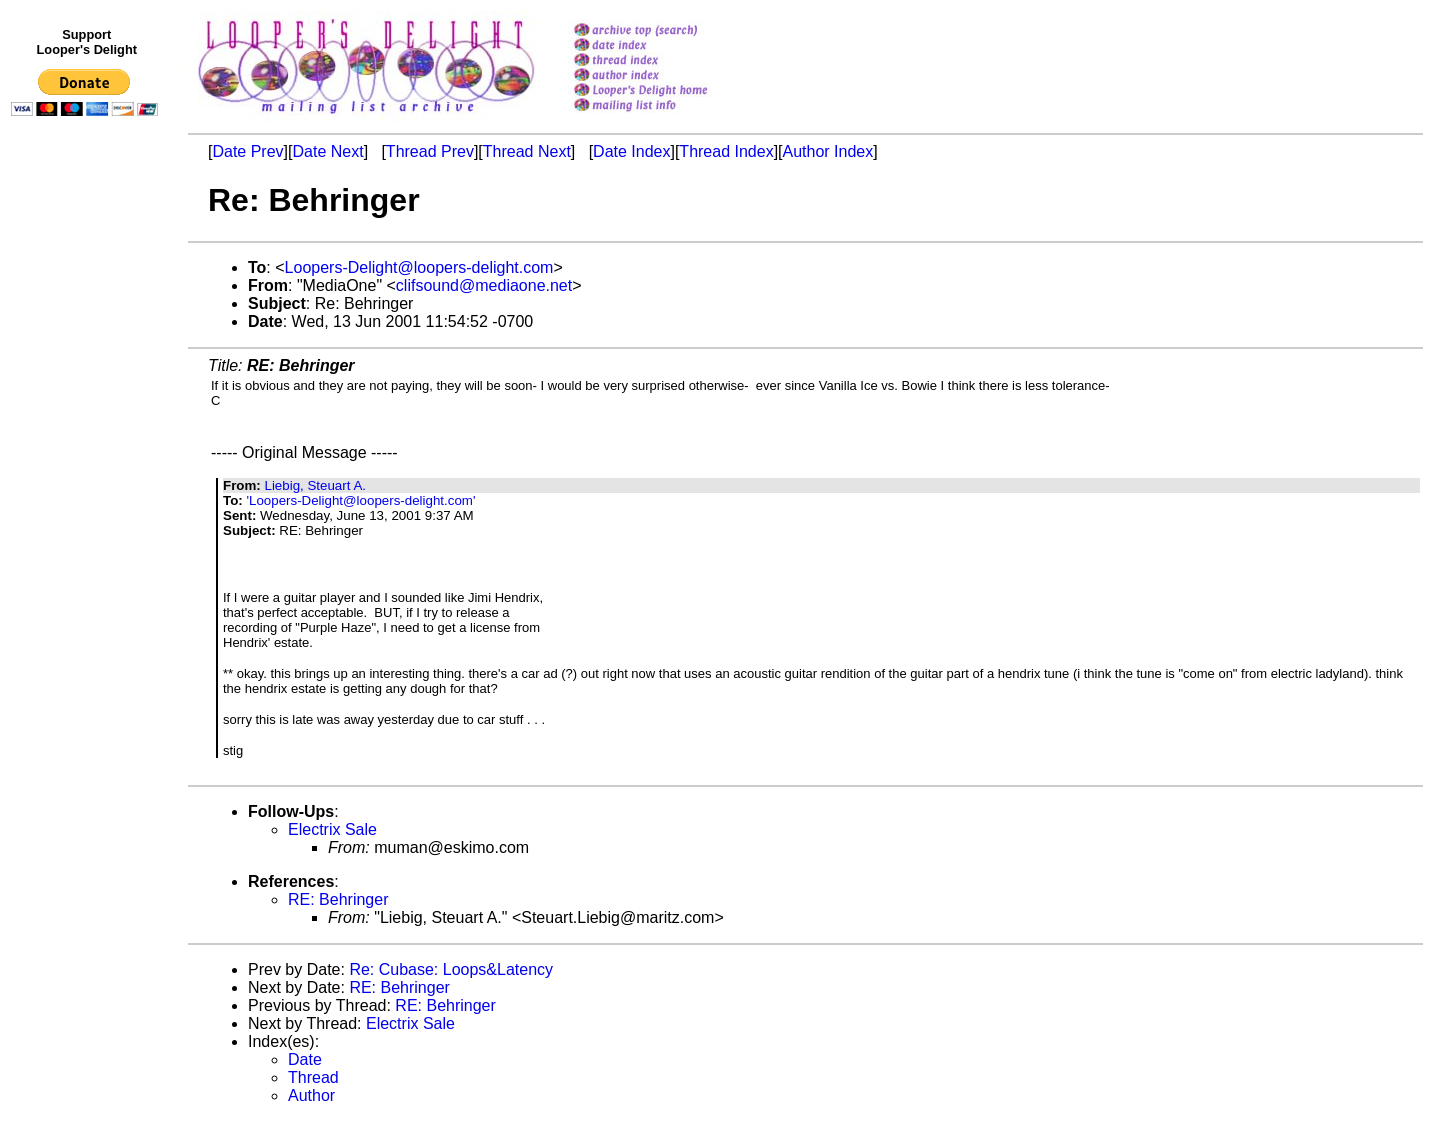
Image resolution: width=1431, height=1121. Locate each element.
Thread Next (527, 151)
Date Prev (247, 151)
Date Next (327, 151)
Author (311, 1095)
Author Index (828, 151)
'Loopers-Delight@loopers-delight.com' (360, 500)
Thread (313, 1077)
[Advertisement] (88, 537)
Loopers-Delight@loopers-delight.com (419, 267)
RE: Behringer (338, 899)
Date (305, 1059)
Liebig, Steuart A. (315, 485)
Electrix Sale (332, 829)
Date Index (631, 151)
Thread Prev (430, 151)
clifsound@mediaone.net (484, 285)
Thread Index (726, 151)
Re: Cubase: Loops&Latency (451, 969)
